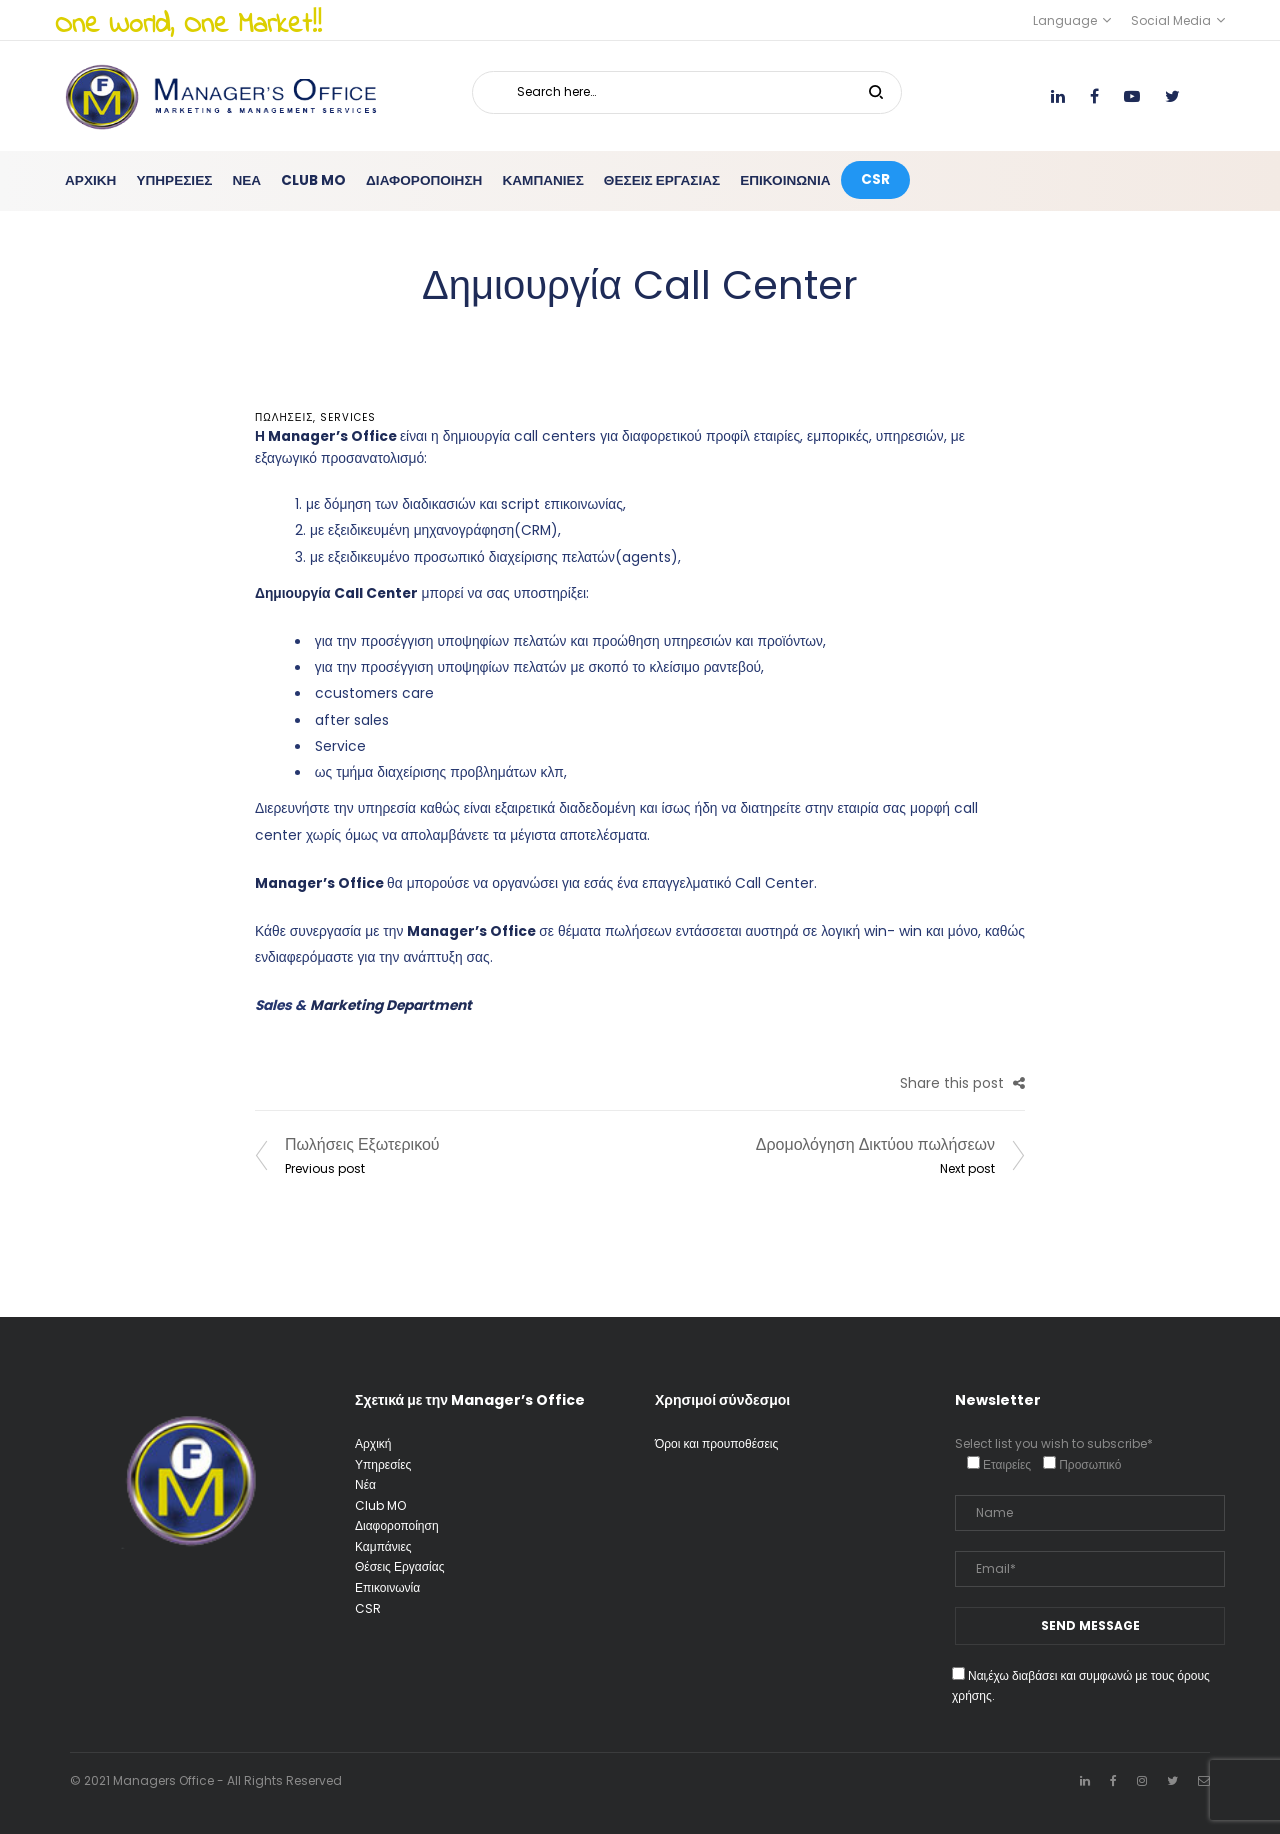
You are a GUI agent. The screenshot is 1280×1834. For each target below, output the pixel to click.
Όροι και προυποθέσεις (716, 1443)
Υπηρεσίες (383, 1464)
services (348, 417)
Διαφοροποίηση (397, 1525)
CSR (368, 1608)
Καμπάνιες (383, 1546)
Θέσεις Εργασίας (399, 1566)
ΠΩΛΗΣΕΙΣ (284, 417)
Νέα (365, 1484)
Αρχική (373, 1443)
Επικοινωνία (387, 1587)
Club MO (380, 1505)
